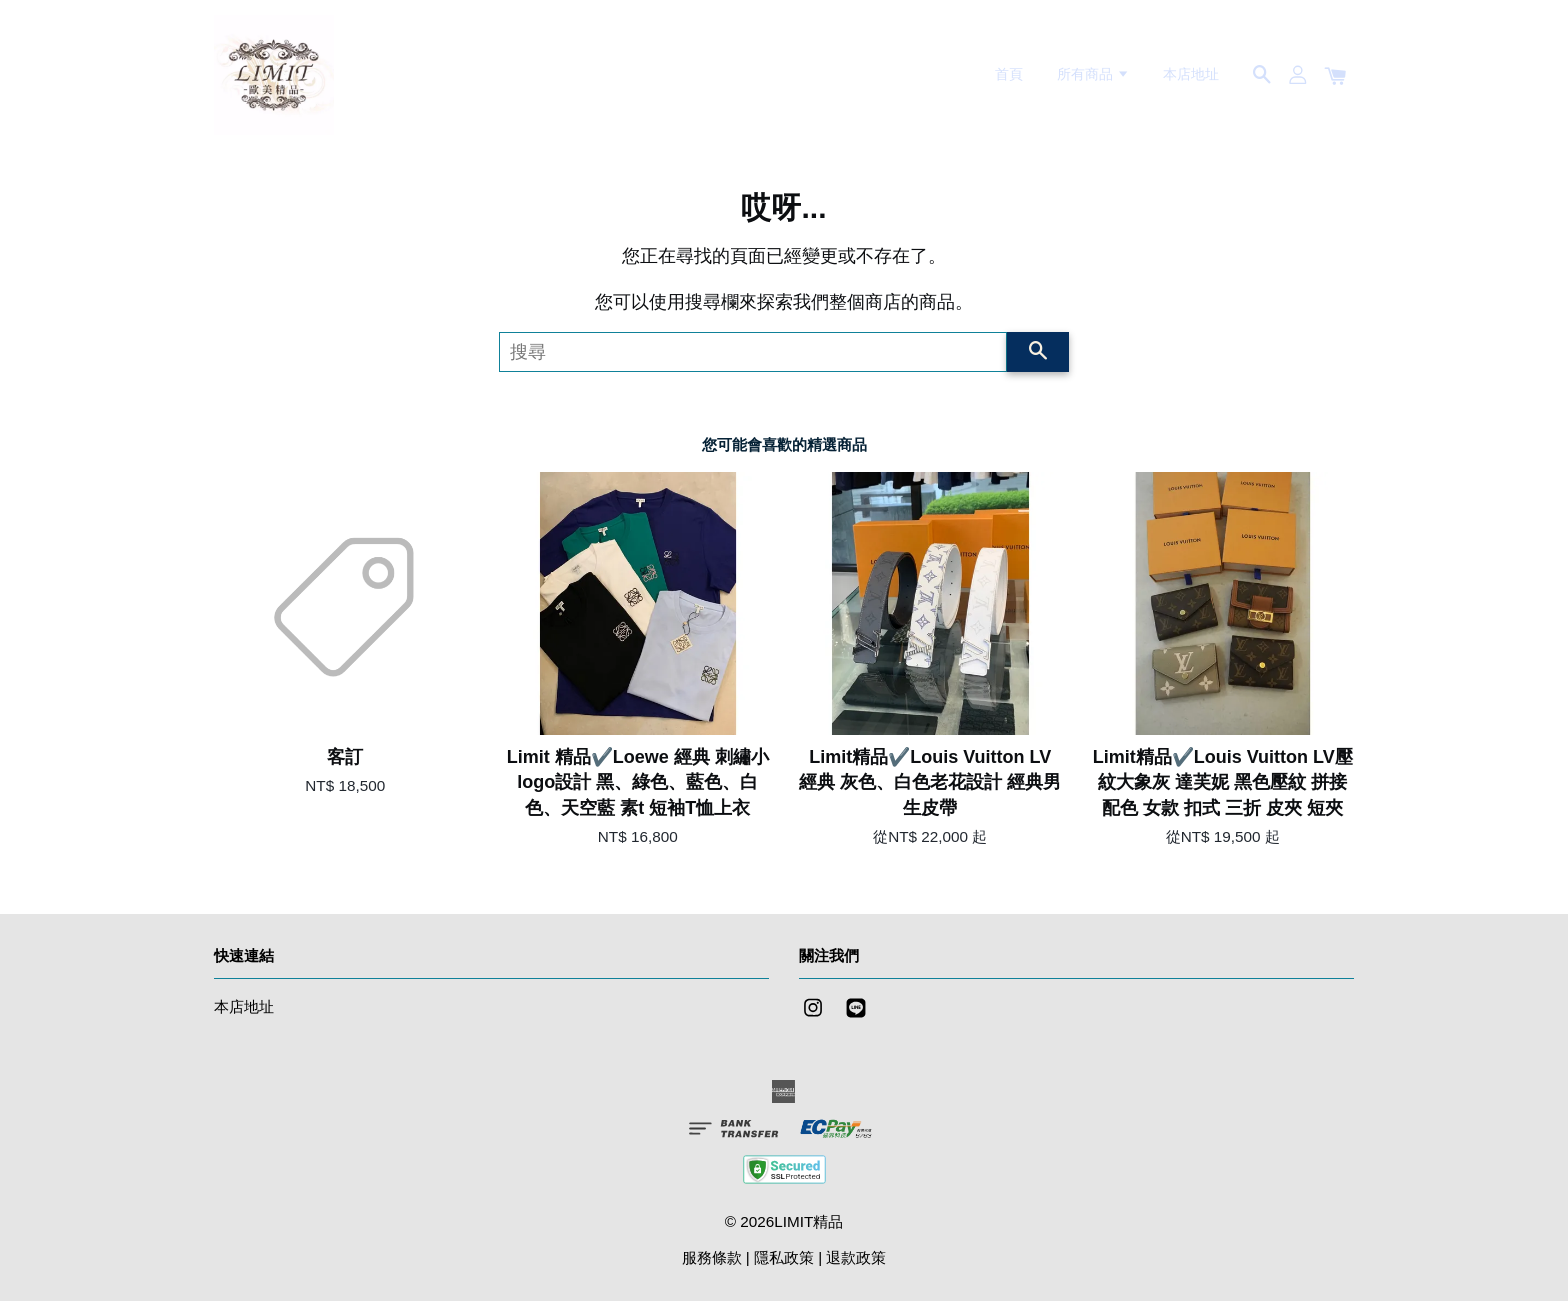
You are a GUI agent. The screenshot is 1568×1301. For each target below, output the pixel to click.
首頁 (1009, 74)
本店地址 (1191, 74)
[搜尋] (753, 352)
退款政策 (856, 1257)
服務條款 (712, 1257)
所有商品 (1093, 74)
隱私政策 (784, 1257)
